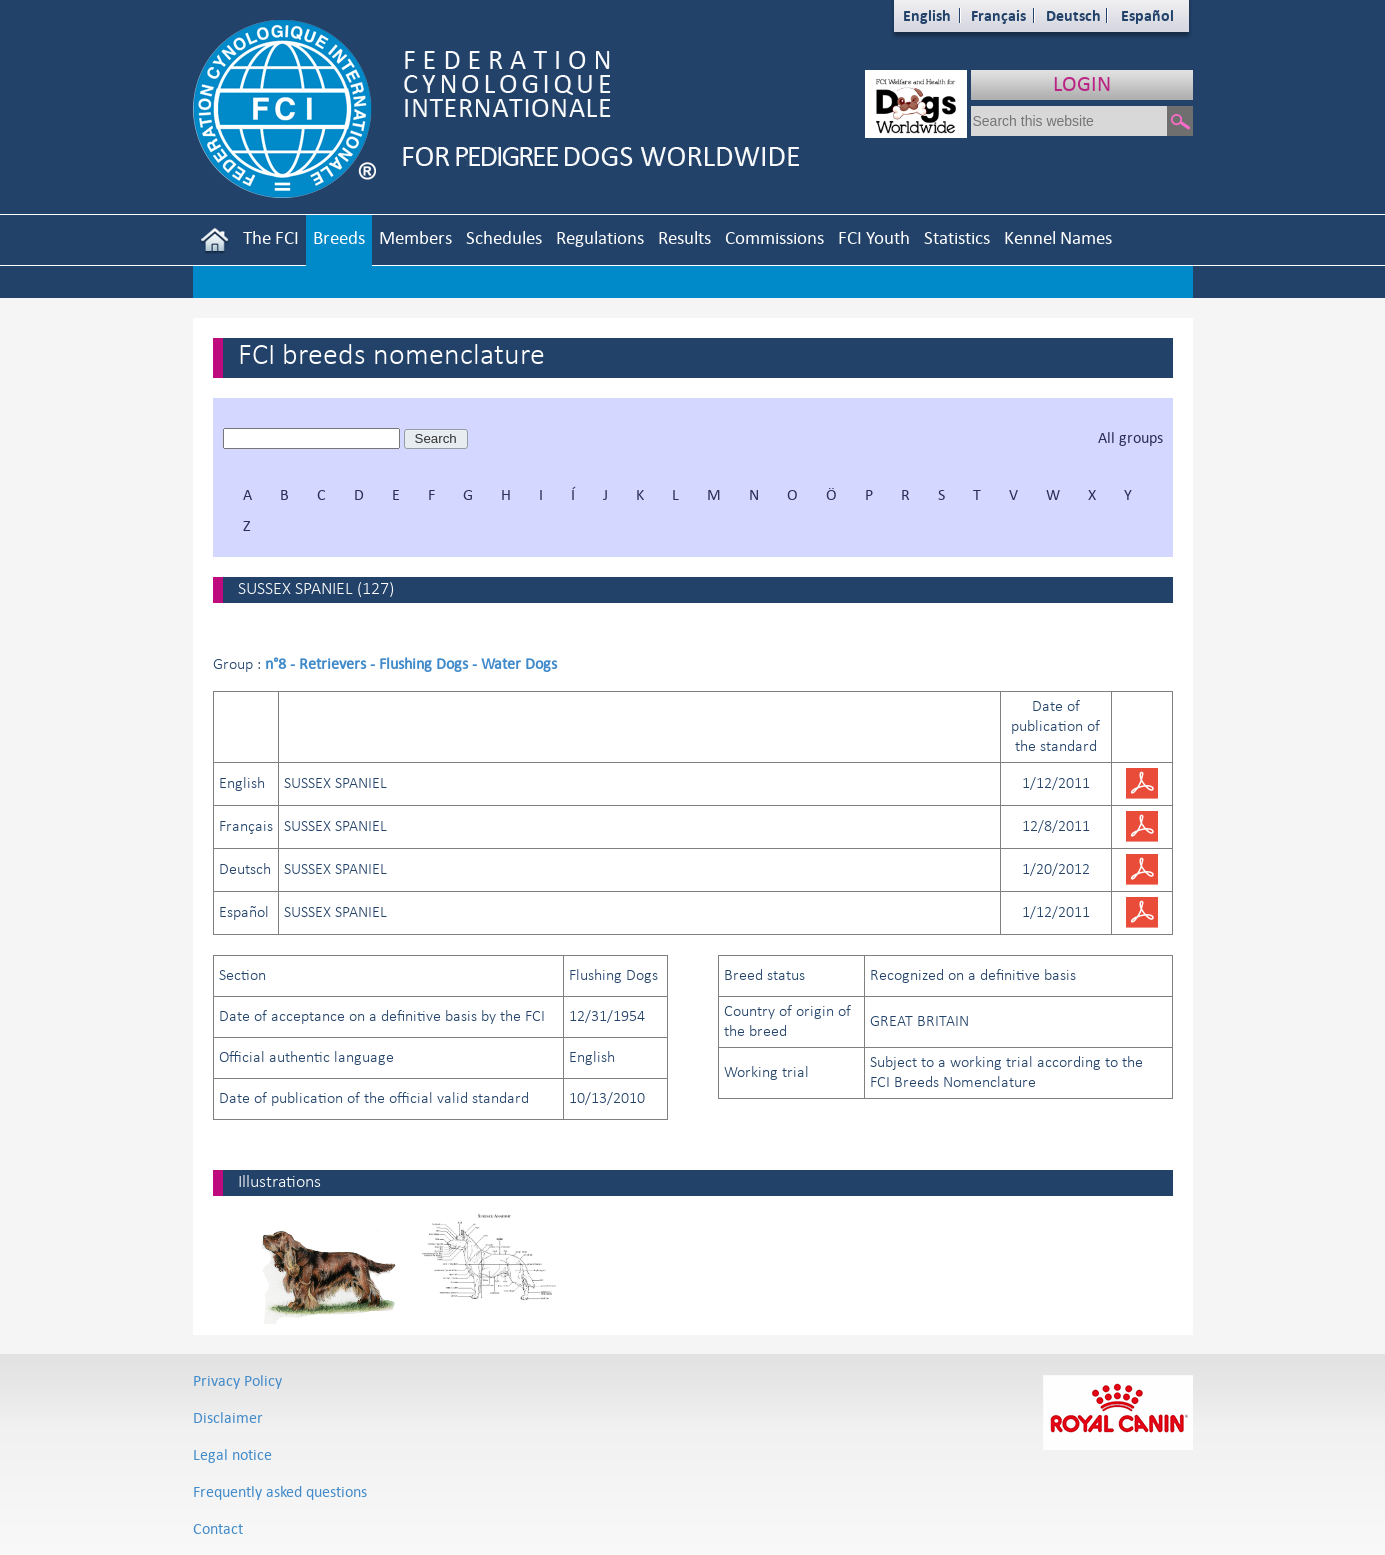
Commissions (774, 237)
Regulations (600, 237)
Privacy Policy (237, 1380)
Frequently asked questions (280, 1491)
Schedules (504, 237)
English (927, 15)
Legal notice (232, 1454)
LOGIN (1082, 83)
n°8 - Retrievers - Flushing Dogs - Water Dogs (411, 663)
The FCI (271, 237)
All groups (1130, 437)
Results (684, 237)
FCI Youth (874, 237)
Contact (218, 1528)
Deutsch (1073, 15)
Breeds (339, 237)
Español (1147, 15)
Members (415, 237)
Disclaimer (228, 1417)
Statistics (957, 237)
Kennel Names (1058, 237)
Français (998, 15)
